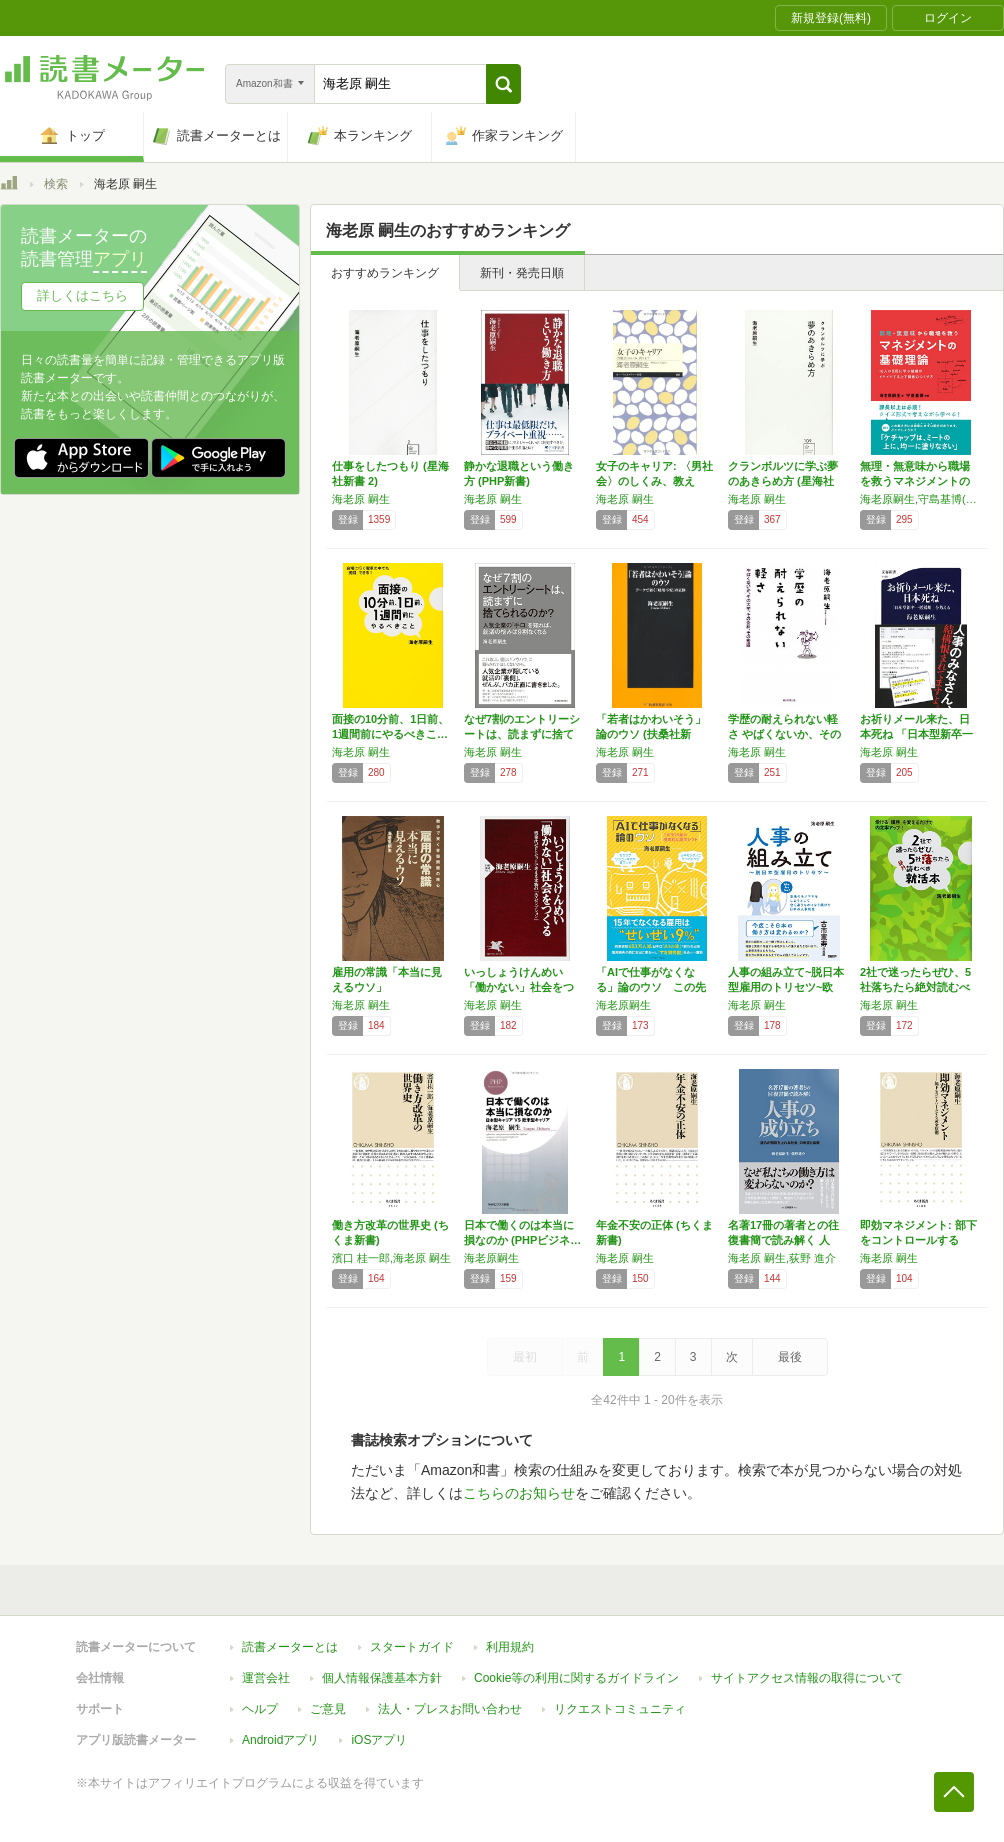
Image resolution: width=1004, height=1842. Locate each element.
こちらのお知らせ (519, 1493)
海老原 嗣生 (361, 499)
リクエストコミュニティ (620, 1709)
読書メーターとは (290, 1647)
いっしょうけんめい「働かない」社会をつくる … (519, 987)
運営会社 (266, 1678)
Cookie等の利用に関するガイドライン (576, 1678)
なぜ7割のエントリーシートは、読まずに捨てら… (522, 734)
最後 (790, 1357)
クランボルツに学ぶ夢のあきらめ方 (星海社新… (783, 481)
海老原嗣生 (623, 1005)
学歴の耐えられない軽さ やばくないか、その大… (784, 734)
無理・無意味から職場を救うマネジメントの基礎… (915, 481)
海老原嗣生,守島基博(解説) (921, 499)
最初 (525, 1357)
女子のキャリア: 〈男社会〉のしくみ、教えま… (654, 481)
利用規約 (510, 1647)
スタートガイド (412, 1647)
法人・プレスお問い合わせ (450, 1709)
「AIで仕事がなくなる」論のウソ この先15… (651, 987)
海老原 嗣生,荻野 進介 (782, 1258)
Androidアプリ (280, 1740)
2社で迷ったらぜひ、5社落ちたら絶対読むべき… (915, 987)
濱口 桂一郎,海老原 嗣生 (391, 1258)
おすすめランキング (385, 273)
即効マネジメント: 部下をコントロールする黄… (918, 1240)
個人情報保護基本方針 (382, 1678)
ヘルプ (260, 1709)
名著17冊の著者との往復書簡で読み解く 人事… (783, 1240)
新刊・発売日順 (522, 273)
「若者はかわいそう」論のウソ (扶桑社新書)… (651, 734)
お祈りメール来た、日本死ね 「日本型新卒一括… (916, 734)
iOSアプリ (379, 1740)
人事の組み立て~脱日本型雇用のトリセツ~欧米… (786, 987)
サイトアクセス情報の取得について (807, 1678)
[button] (503, 84)
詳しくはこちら (82, 295)
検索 (56, 184)
